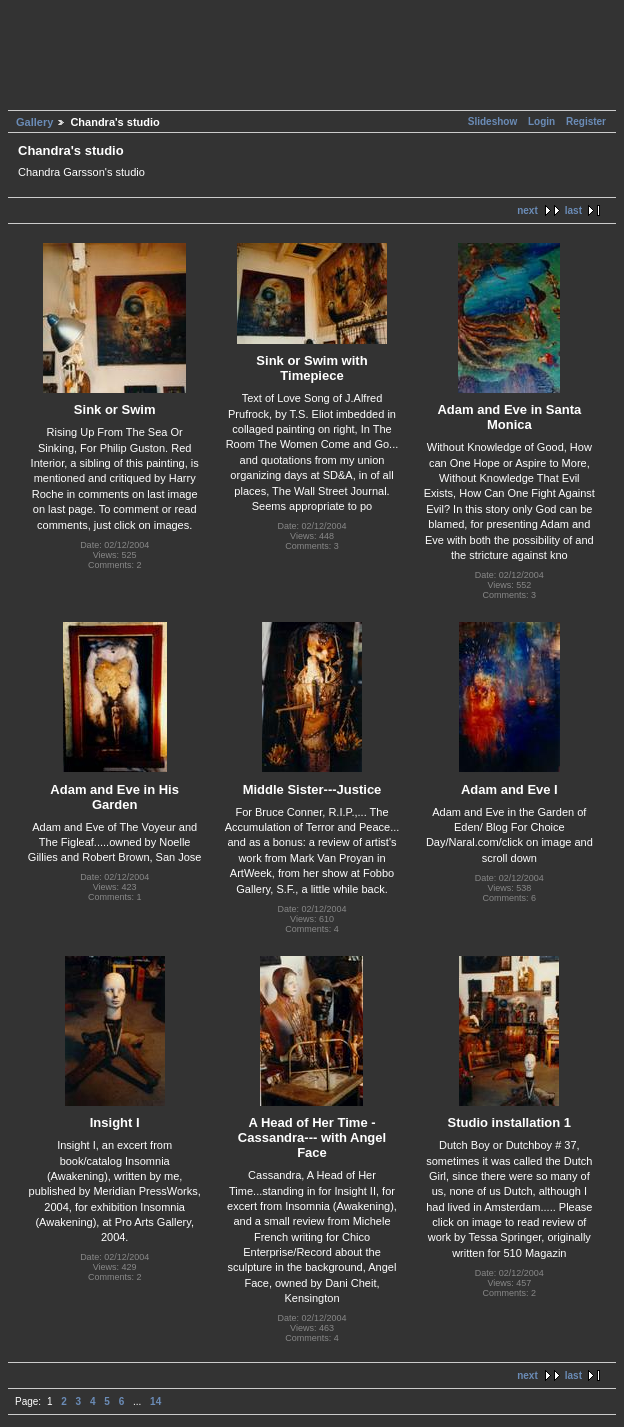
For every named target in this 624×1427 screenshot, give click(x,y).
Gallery (34, 122)
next (527, 210)
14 (155, 1401)
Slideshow (494, 121)
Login (541, 121)
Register (586, 121)
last (573, 210)
